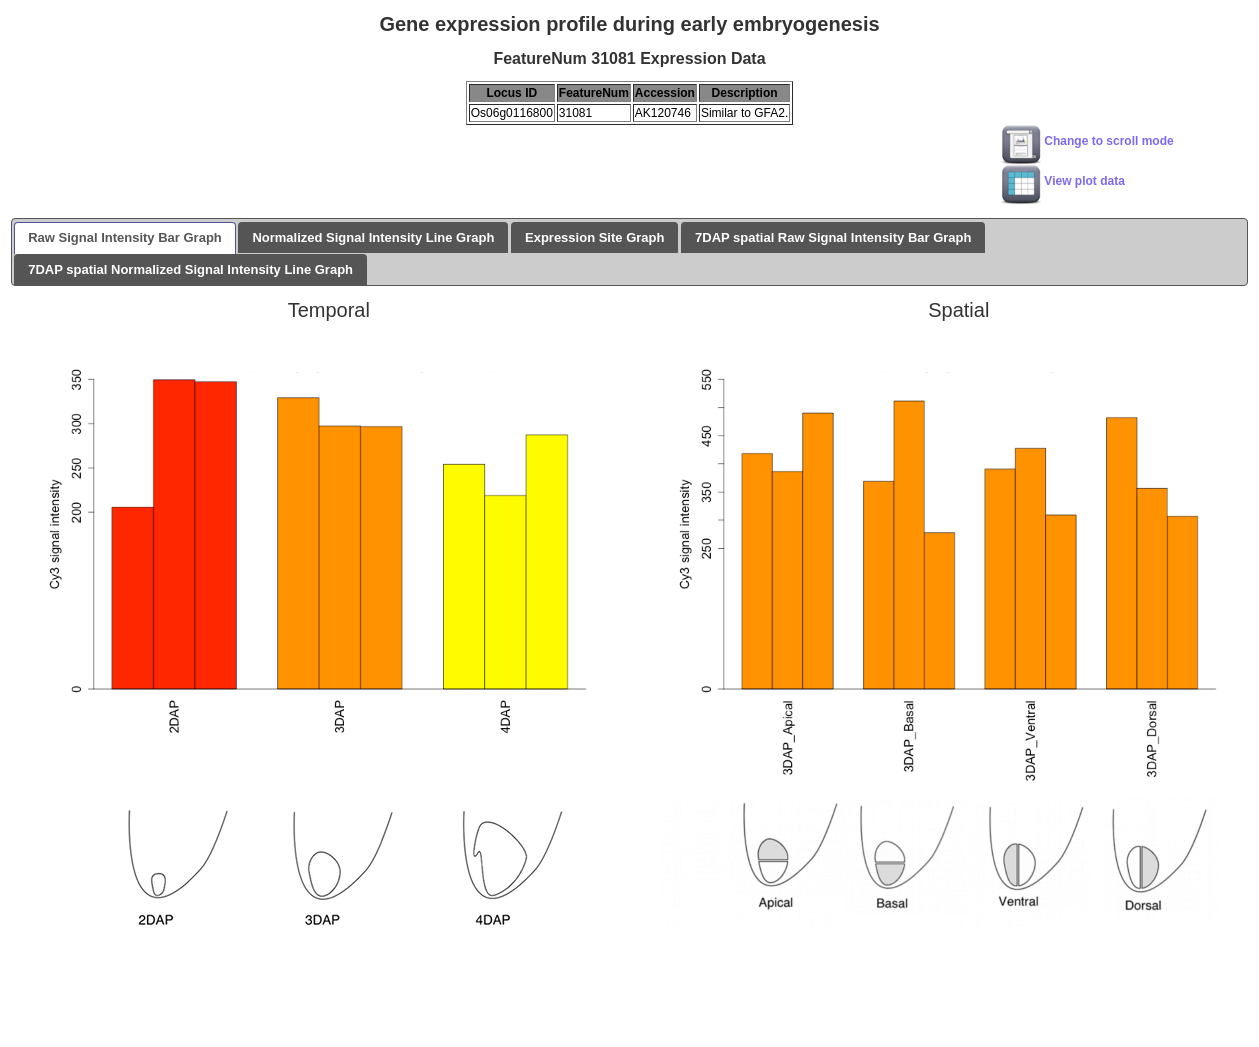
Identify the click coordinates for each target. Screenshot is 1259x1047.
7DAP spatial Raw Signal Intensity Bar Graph (833, 237)
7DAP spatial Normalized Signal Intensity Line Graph (190, 269)
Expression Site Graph (594, 237)
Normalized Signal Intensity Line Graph (373, 237)
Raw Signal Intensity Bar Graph (125, 237)
